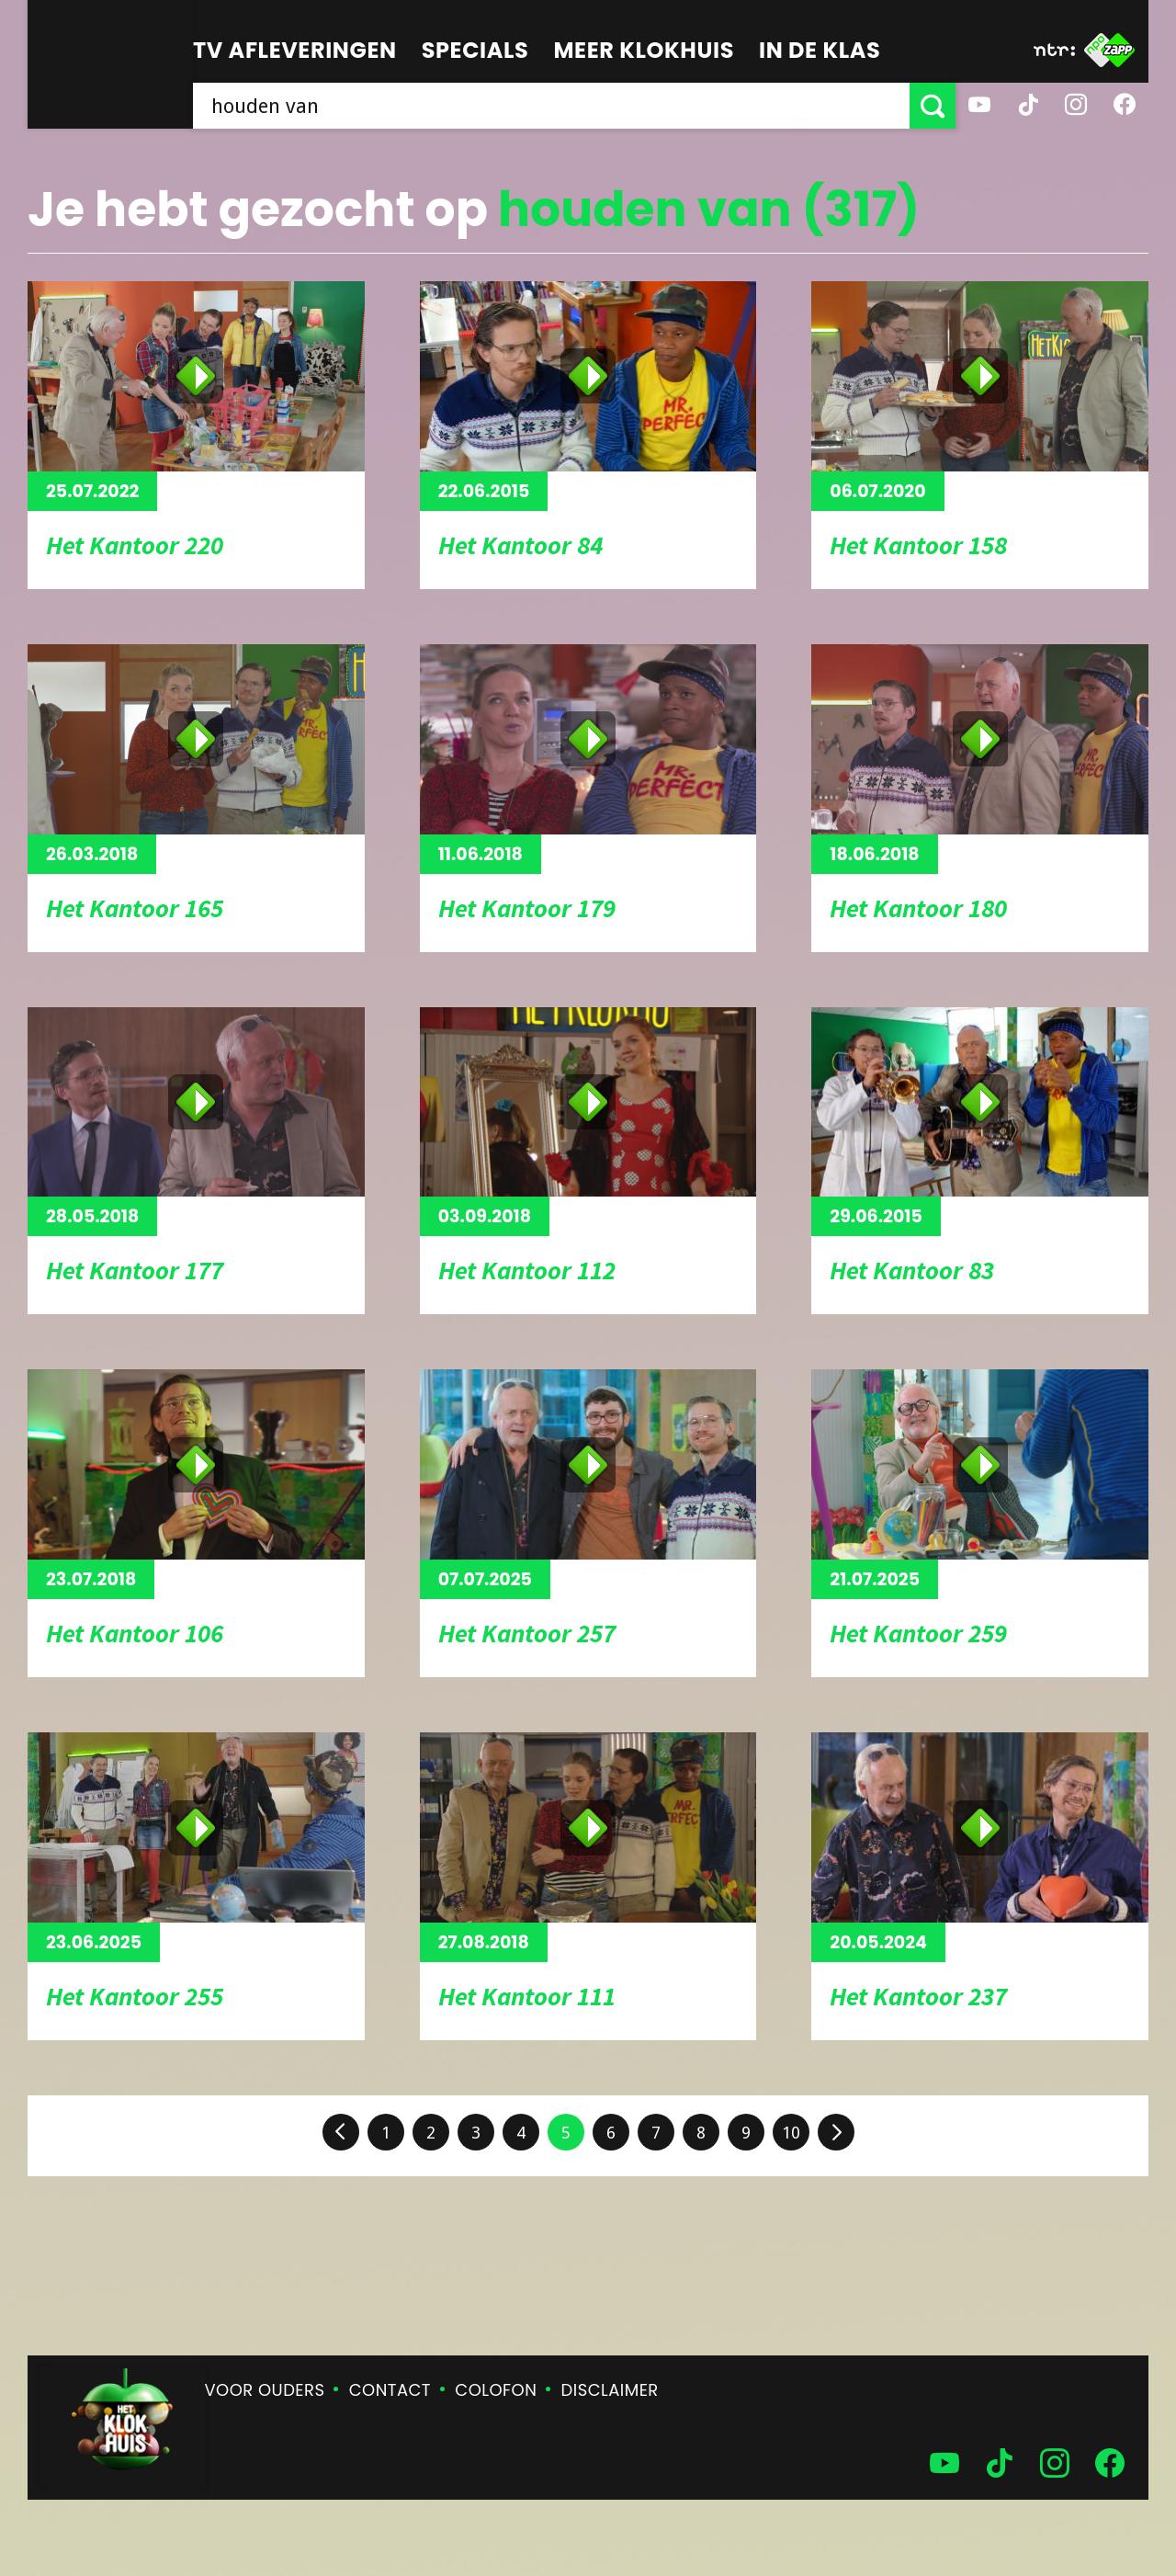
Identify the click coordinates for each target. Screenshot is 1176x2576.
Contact (390, 2389)
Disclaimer (610, 2389)
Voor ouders (265, 2389)
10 (791, 2132)
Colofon (496, 2389)
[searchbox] (551, 106)
